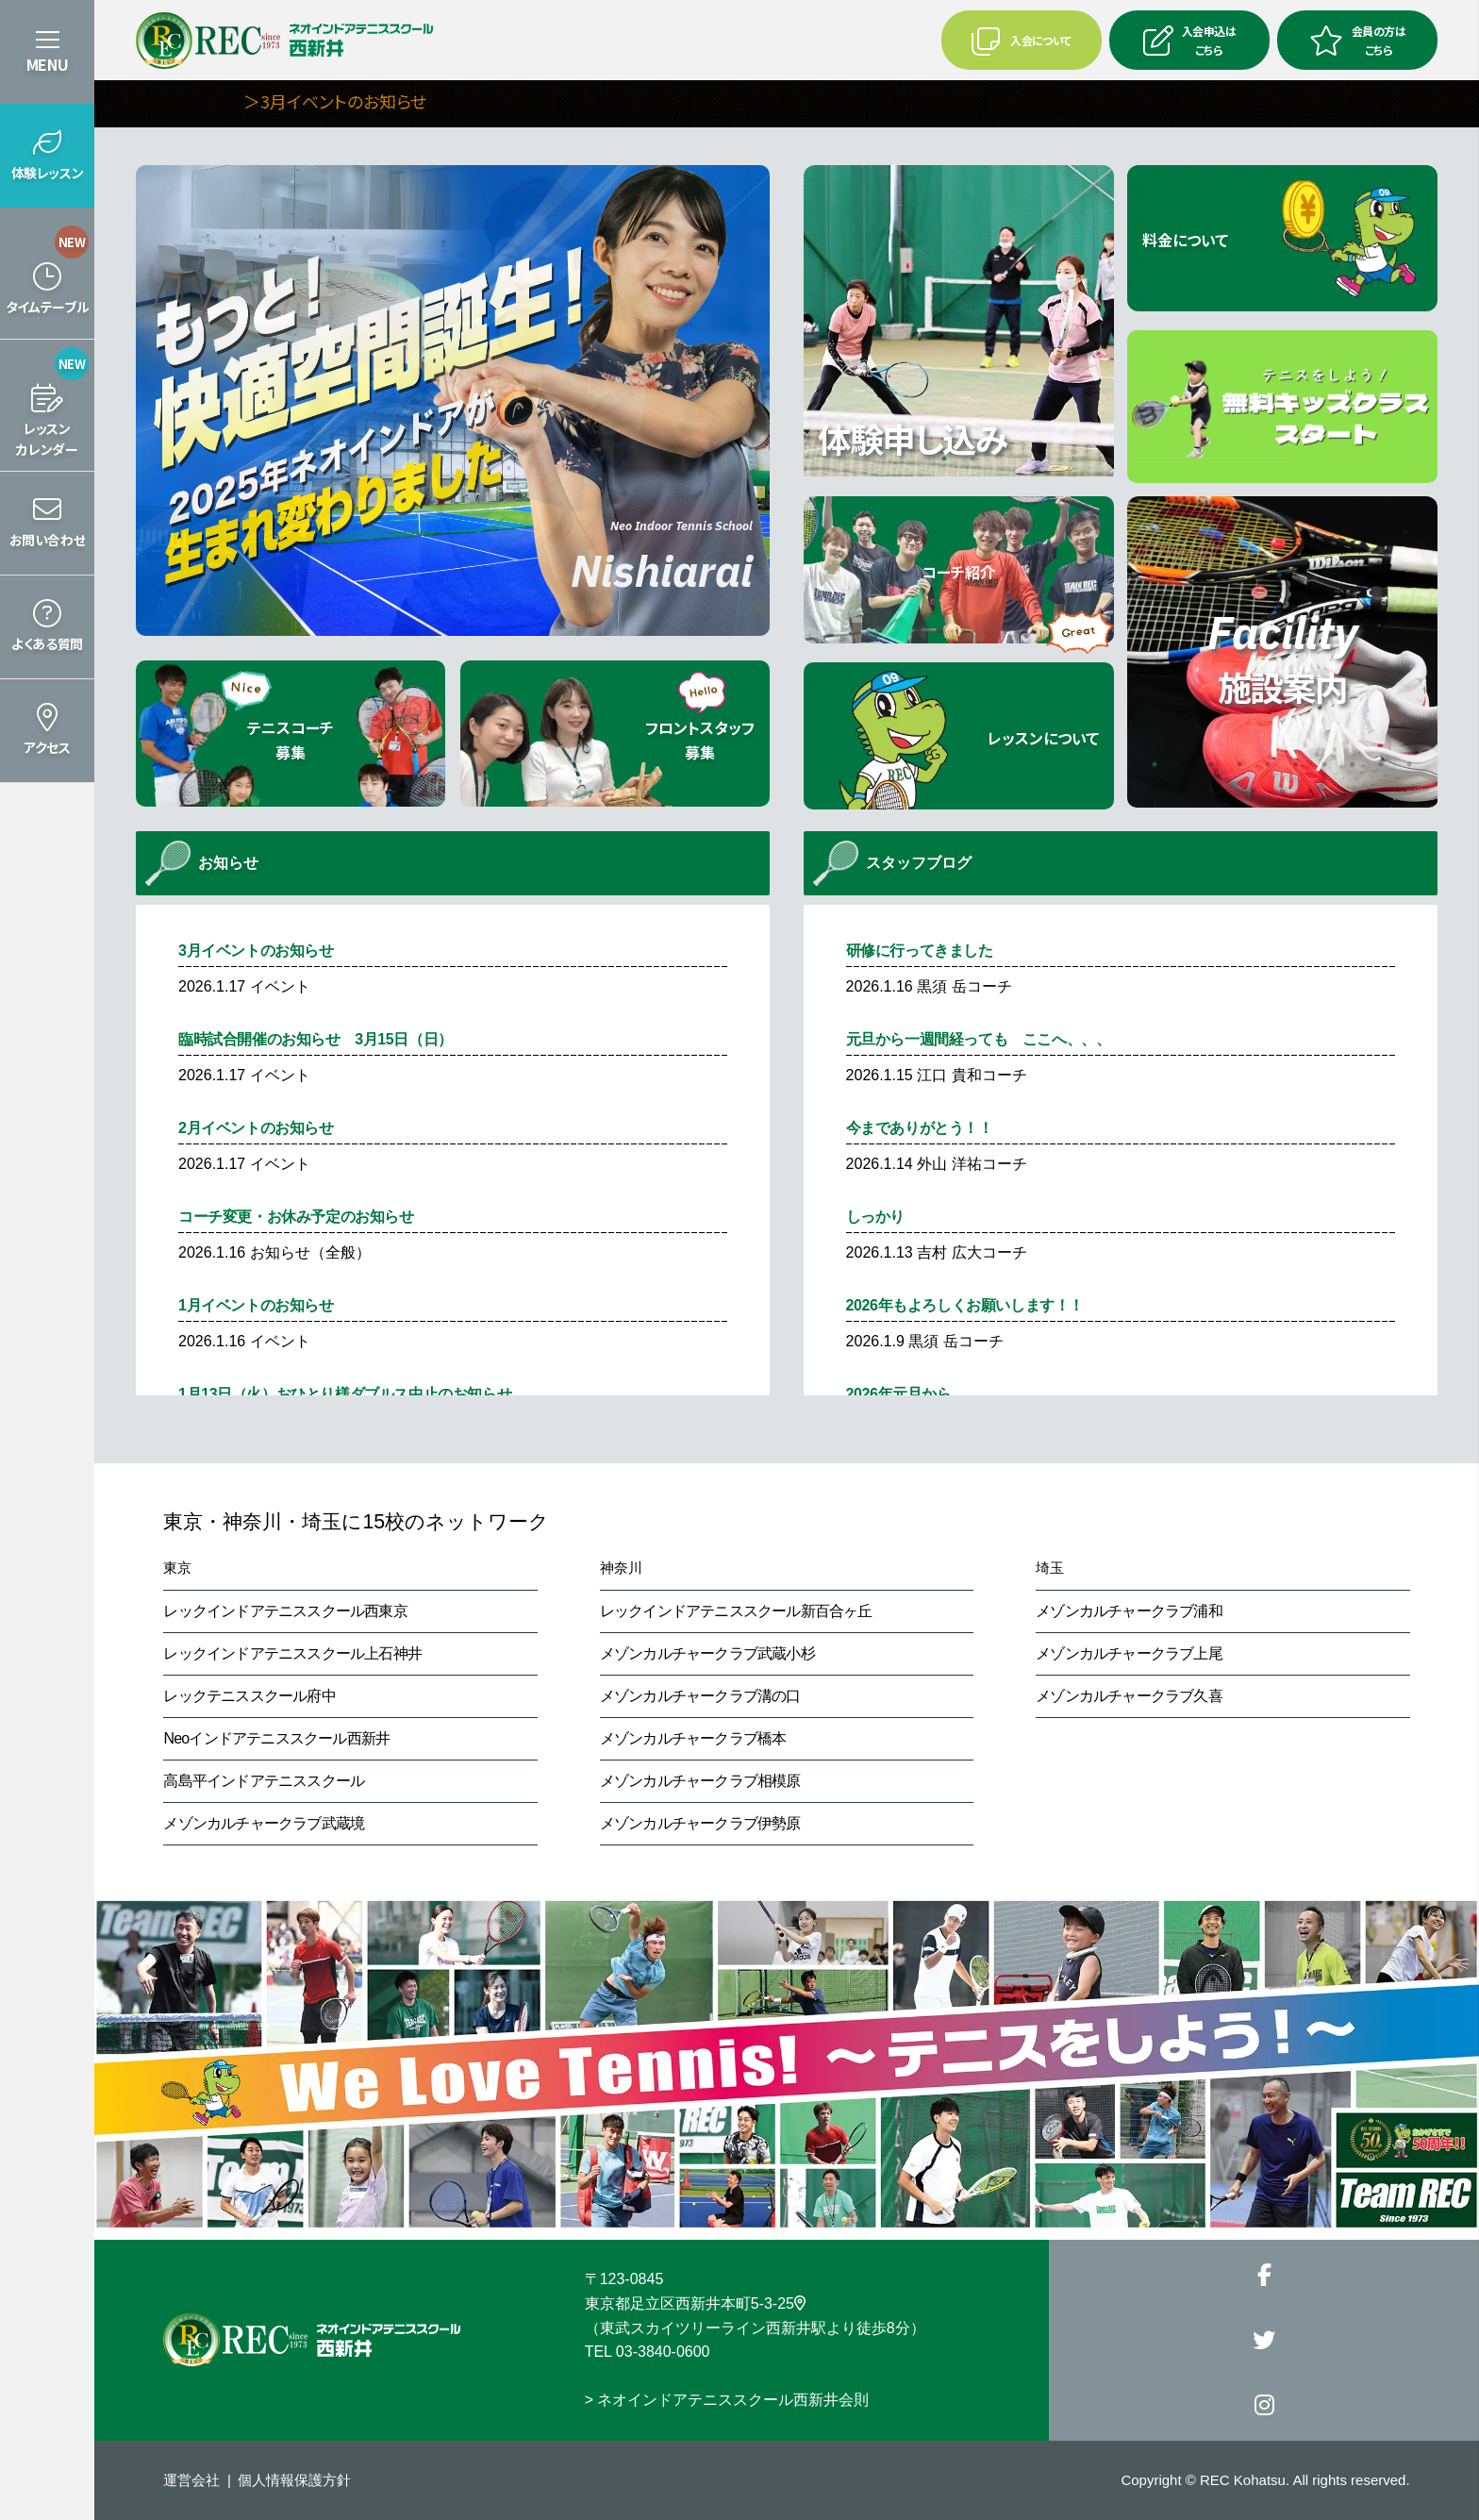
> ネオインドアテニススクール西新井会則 (727, 2400)
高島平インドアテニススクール (263, 1781)
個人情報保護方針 (294, 2480)
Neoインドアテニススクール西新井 (276, 1738)
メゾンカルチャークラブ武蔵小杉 (707, 1653)
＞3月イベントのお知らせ (378, 100)
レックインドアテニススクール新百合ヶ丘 (736, 1611)
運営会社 (191, 2480)
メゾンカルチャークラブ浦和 (1129, 1611)
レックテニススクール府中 (249, 1696)
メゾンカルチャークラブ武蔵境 (263, 1823)
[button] (47, 156)
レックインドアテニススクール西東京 (285, 1611)
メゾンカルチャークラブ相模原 (700, 1781)
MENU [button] (47, 64)
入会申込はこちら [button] (1189, 40)
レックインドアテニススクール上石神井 (292, 1653)
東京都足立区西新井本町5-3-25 (695, 2303)
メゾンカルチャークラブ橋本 (693, 1738)
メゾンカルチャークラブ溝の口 (700, 1696)
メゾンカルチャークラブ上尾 (1129, 1653)
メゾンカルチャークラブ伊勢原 (700, 1823)
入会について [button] (1021, 40)
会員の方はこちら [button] (1357, 40)
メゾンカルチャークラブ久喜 (1129, 1696)
